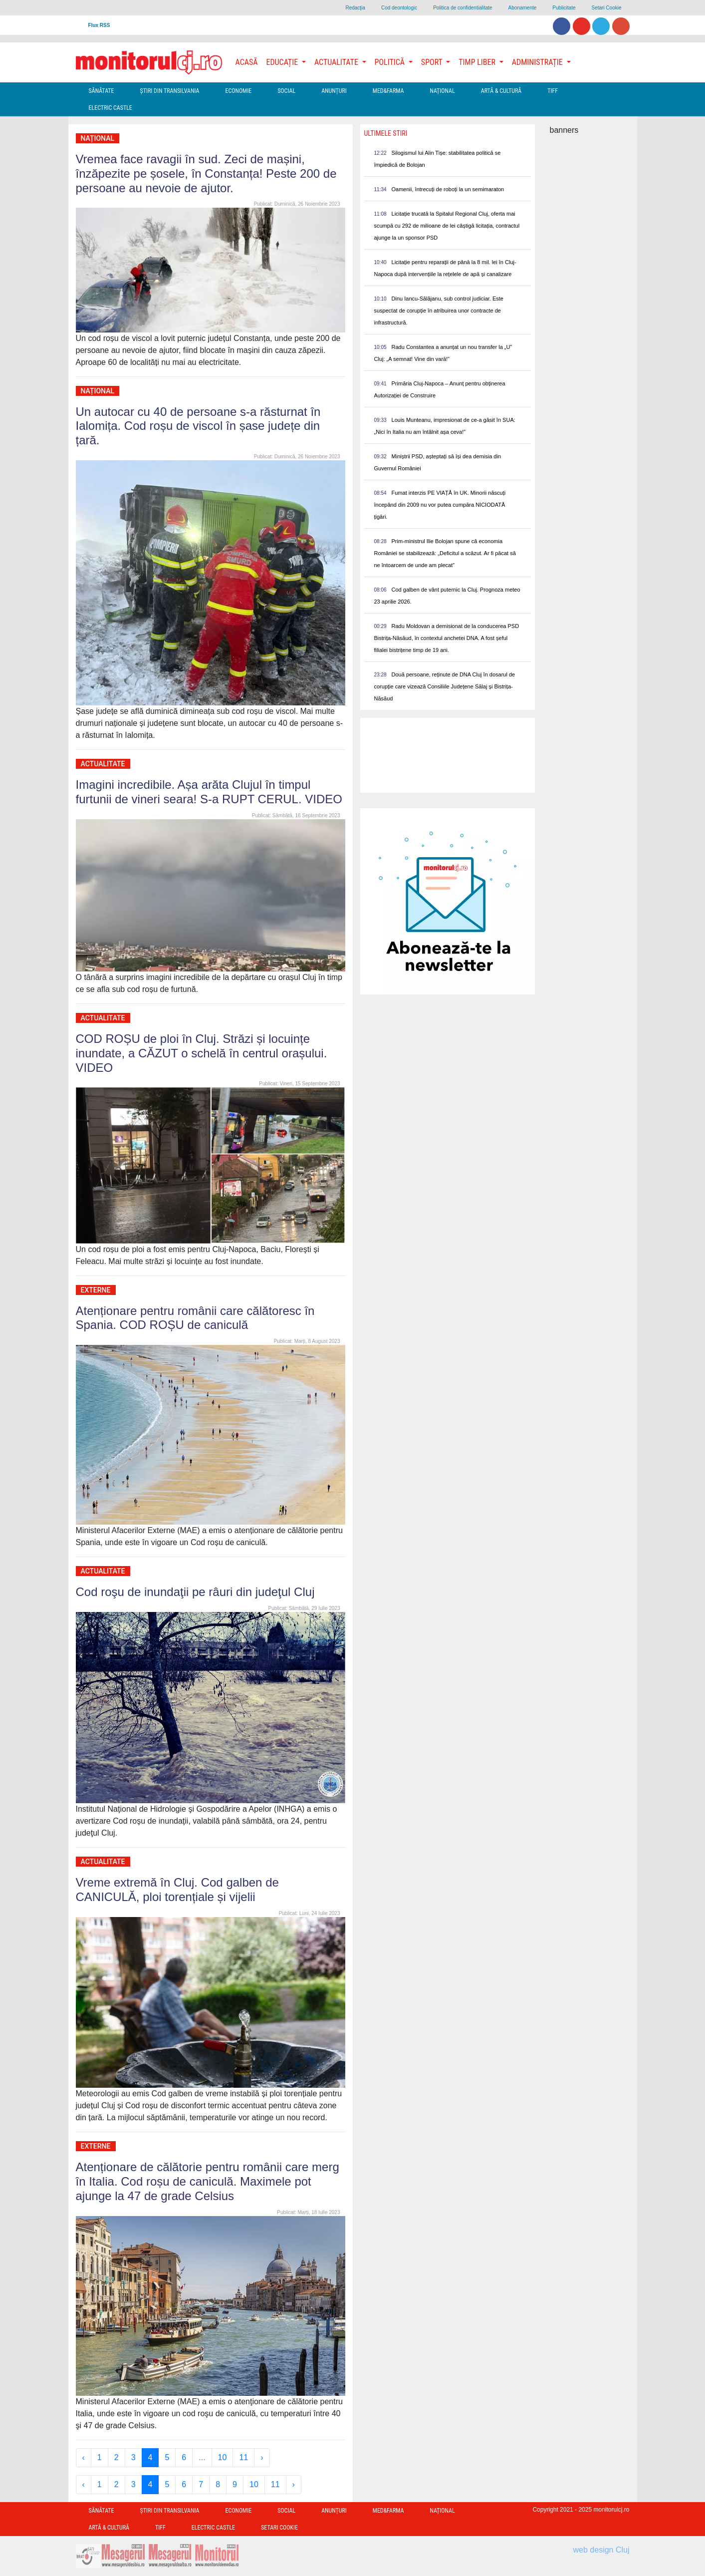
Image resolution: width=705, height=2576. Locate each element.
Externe (96, 1290)
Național (442, 90)
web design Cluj (601, 2550)
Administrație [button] (538, 62)
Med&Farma (388, 90)
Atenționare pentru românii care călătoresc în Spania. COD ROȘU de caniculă (195, 1318)
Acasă (246, 62)
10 (222, 2457)
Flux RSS (99, 25)
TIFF (552, 90)
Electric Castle (110, 107)
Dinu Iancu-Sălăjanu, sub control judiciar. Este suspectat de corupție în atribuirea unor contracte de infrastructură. (438, 310)
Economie (238, 90)
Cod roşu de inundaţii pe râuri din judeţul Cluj (195, 1592)
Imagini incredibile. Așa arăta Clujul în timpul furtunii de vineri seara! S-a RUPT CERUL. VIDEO (209, 792)
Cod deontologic (399, 7)
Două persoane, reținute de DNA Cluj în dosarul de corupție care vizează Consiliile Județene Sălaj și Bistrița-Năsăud (444, 686)
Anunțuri (334, 90)
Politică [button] (391, 62)
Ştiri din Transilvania (170, 90)
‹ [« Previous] (83, 2457)
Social (286, 90)
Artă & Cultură (501, 90)
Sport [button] (432, 62)
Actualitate (103, 764)
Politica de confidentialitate (462, 7)
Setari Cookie (606, 7)
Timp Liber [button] (478, 62)
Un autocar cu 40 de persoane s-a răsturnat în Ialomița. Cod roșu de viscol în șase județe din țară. (198, 426)
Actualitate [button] (337, 62)
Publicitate (563, 7)
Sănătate (101, 90)
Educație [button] (283, 62)
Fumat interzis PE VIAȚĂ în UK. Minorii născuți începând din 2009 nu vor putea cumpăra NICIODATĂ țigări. (440, 505)
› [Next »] (261, 2457)
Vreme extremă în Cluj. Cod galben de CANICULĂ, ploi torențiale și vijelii (177, 1890)
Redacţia (355, 7)
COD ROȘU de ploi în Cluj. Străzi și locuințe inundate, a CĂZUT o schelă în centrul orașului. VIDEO (201, 1053)
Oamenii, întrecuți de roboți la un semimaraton (448, 189)
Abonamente (522, 7)
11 (243, 2457)
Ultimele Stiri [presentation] (386, 133)
